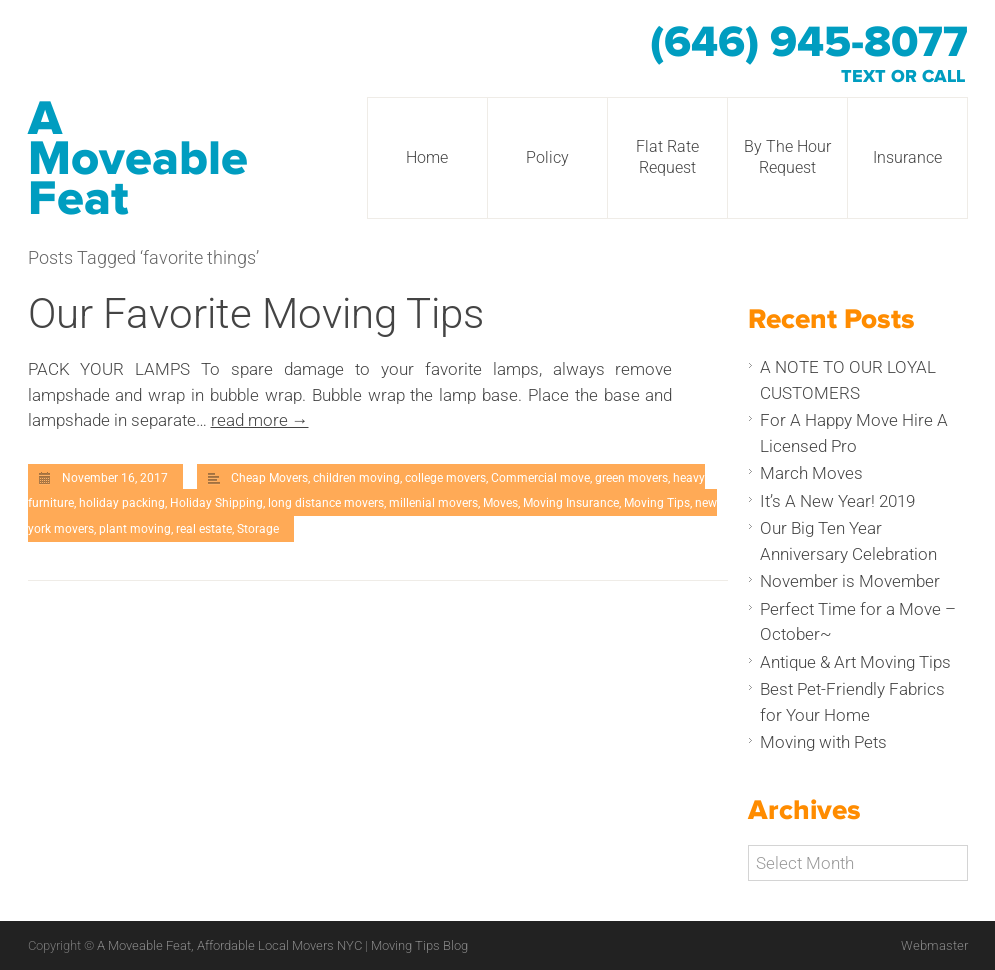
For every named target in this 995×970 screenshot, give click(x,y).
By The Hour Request (787, 157)
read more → (260, 420)
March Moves (811, 473)
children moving (356, 478)
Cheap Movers (269, 478)
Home (427, 157)
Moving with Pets (823, 742)
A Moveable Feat (138, 159)
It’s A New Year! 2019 (837, 501)
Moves (500, 503)
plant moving (135, 529)
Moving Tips (657, 503)
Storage (258, 529)
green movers (631, 478)
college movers (445, 478)
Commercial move (540, 478)
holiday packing (122, 503)
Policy (547, 157)
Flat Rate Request (667, 157)
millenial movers (433, 503)
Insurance (907, 157)
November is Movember (850, 581)
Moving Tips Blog (419, 945)
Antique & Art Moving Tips (855, 662)
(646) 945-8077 (809, 43)
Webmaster (934, 945)
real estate (204, 529)
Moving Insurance (571, 503)
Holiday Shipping (216, 503)
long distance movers (326, 503)
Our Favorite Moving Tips (256, 313)
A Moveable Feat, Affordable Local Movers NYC (231, 945)
